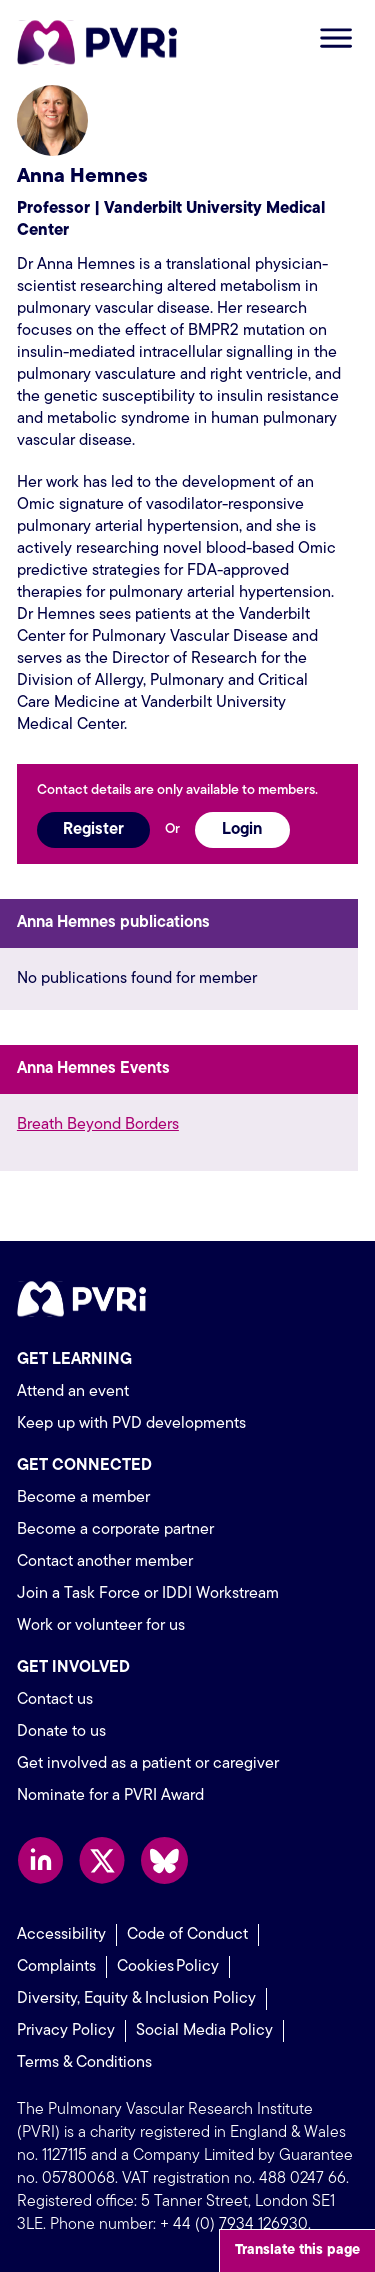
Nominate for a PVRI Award (110, 1796)
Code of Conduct (187, 1935)
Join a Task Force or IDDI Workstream (148, 1594)
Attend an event (73, 1392)
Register (93, 830)
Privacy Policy (66, 2031)
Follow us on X (102, 1860)
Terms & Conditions (84, 2063)
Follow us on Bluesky (164, 1860)
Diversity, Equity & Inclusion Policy (136, 1999)
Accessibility (61, 1935)
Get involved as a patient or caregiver (148, 1764)
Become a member (83, 1498)
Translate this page (297, 2250)
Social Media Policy (204, 2031)
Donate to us (61, 1732)
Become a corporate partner (115, 1530)
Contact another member (105, 1562)
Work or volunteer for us (101, 1626)
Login (242, 830)
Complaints (56, 1967)
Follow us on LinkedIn (40, 1860)
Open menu (335, 38)
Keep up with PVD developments (131, 1424)
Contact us (55, 1700)
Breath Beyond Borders (98, 1125)
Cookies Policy (168, 1967)
